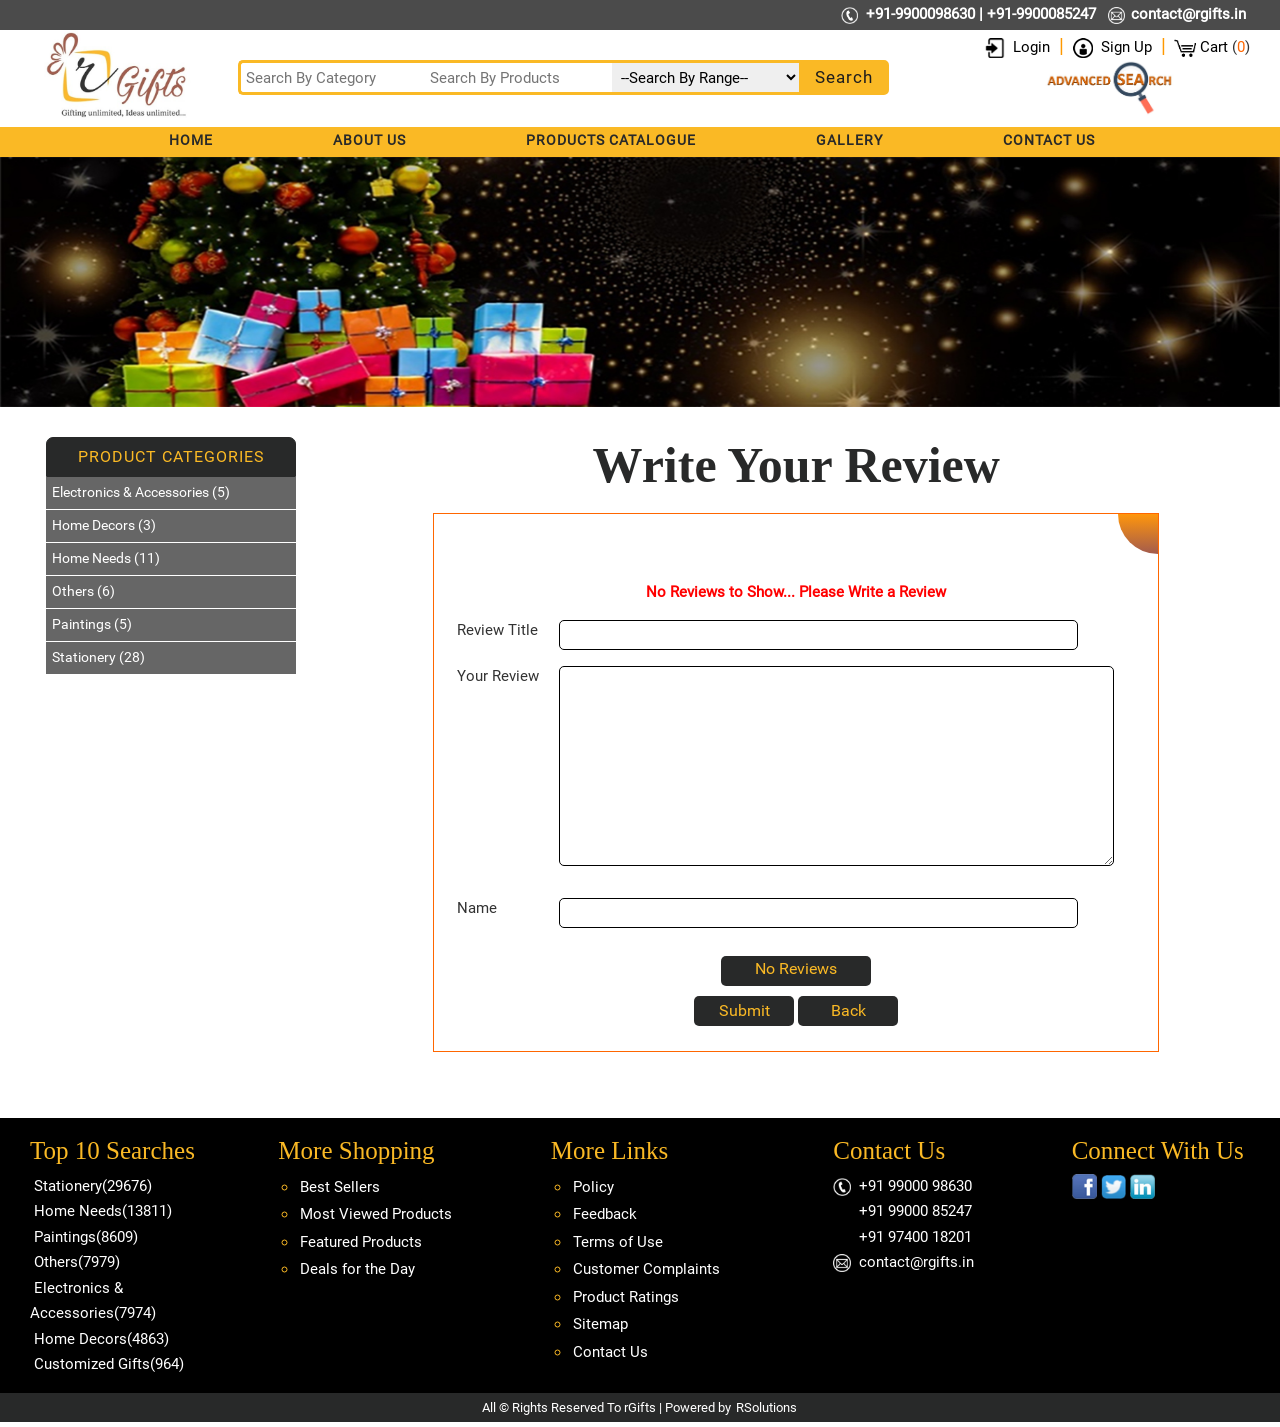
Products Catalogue (611, 140)
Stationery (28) (98, 657)
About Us (369, 140)
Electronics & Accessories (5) (141, 492)
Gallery (849, 140)
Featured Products (361, 1242)
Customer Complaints (646, 1269)
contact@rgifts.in (1188, 14)
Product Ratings (626, 1297)
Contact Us (1049, 140)
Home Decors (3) (104, 525)
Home (191, 140)
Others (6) (83, 591)
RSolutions (766, 1407)
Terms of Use (618, 1242)
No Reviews (796, 968)
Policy (593, 1187)
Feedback (605, 1214)
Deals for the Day (357, 1269)
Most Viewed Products (376, 1214)
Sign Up (1126, 47)
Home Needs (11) (106, 558)
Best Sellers (340, 1187)
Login (1031, 47)
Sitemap (600, 1324)
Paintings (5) (92, 624)
